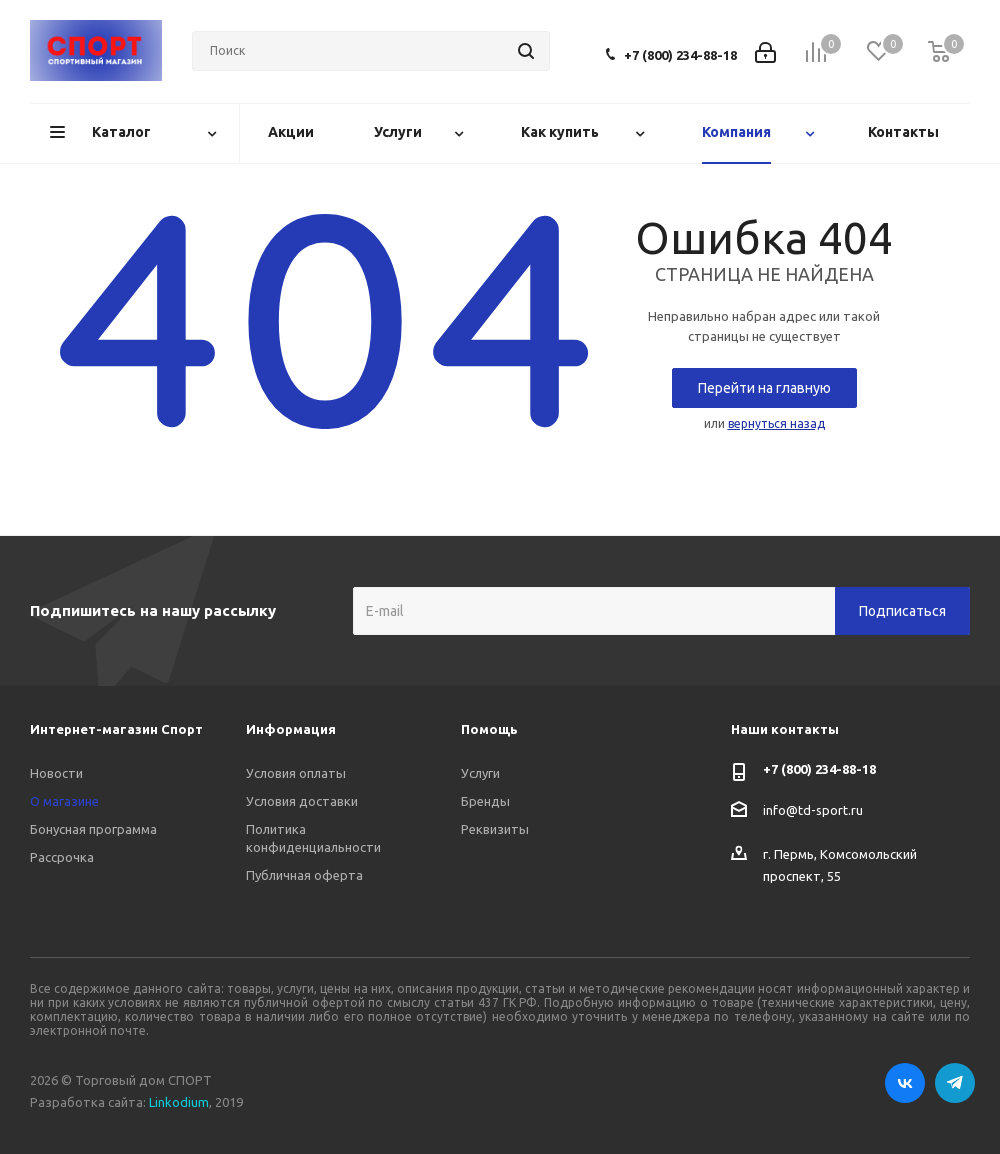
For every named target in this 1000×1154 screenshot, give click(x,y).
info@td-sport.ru (813, 810)
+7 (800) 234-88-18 (680, 55)
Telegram (955, 1083)
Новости (56, 773)
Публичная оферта (304, 875)
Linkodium (179, 1102)
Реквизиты (495, 829)
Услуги (480, 773)
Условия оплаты (296, 773)
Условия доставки (302, 801)
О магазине (64, 801)
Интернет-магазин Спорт (116, 729)
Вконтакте (905, 1083)
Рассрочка (62, 857)
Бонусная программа (93, 829)
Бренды (485, 801)
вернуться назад (776, 423)
